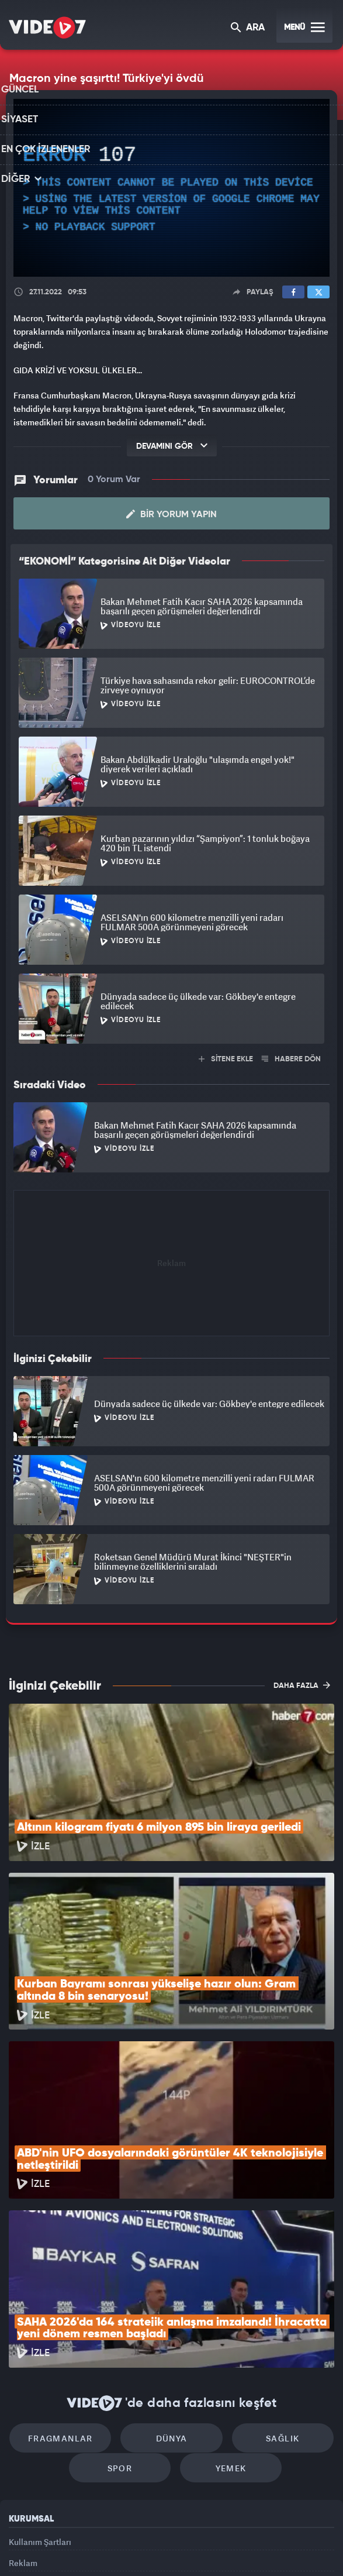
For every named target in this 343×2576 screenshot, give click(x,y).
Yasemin (295, 2547)
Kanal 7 (34, 2547)
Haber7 (226, 2547)
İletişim (23, 2455)
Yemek (225, 2328)
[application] (171, 188)
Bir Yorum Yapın (171, 514)
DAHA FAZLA (301, 1684)
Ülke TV (164, 2547)
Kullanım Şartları (40, 2402)
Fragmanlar (71, 2293)
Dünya (172, 2293)
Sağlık (271, 2293)
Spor (125, 2328)
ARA (249, 28)
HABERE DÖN (291, 1058)
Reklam (23, 2429)
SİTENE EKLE (226, 1058)
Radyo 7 (80, 2547)
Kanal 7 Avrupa (123, 2547)
